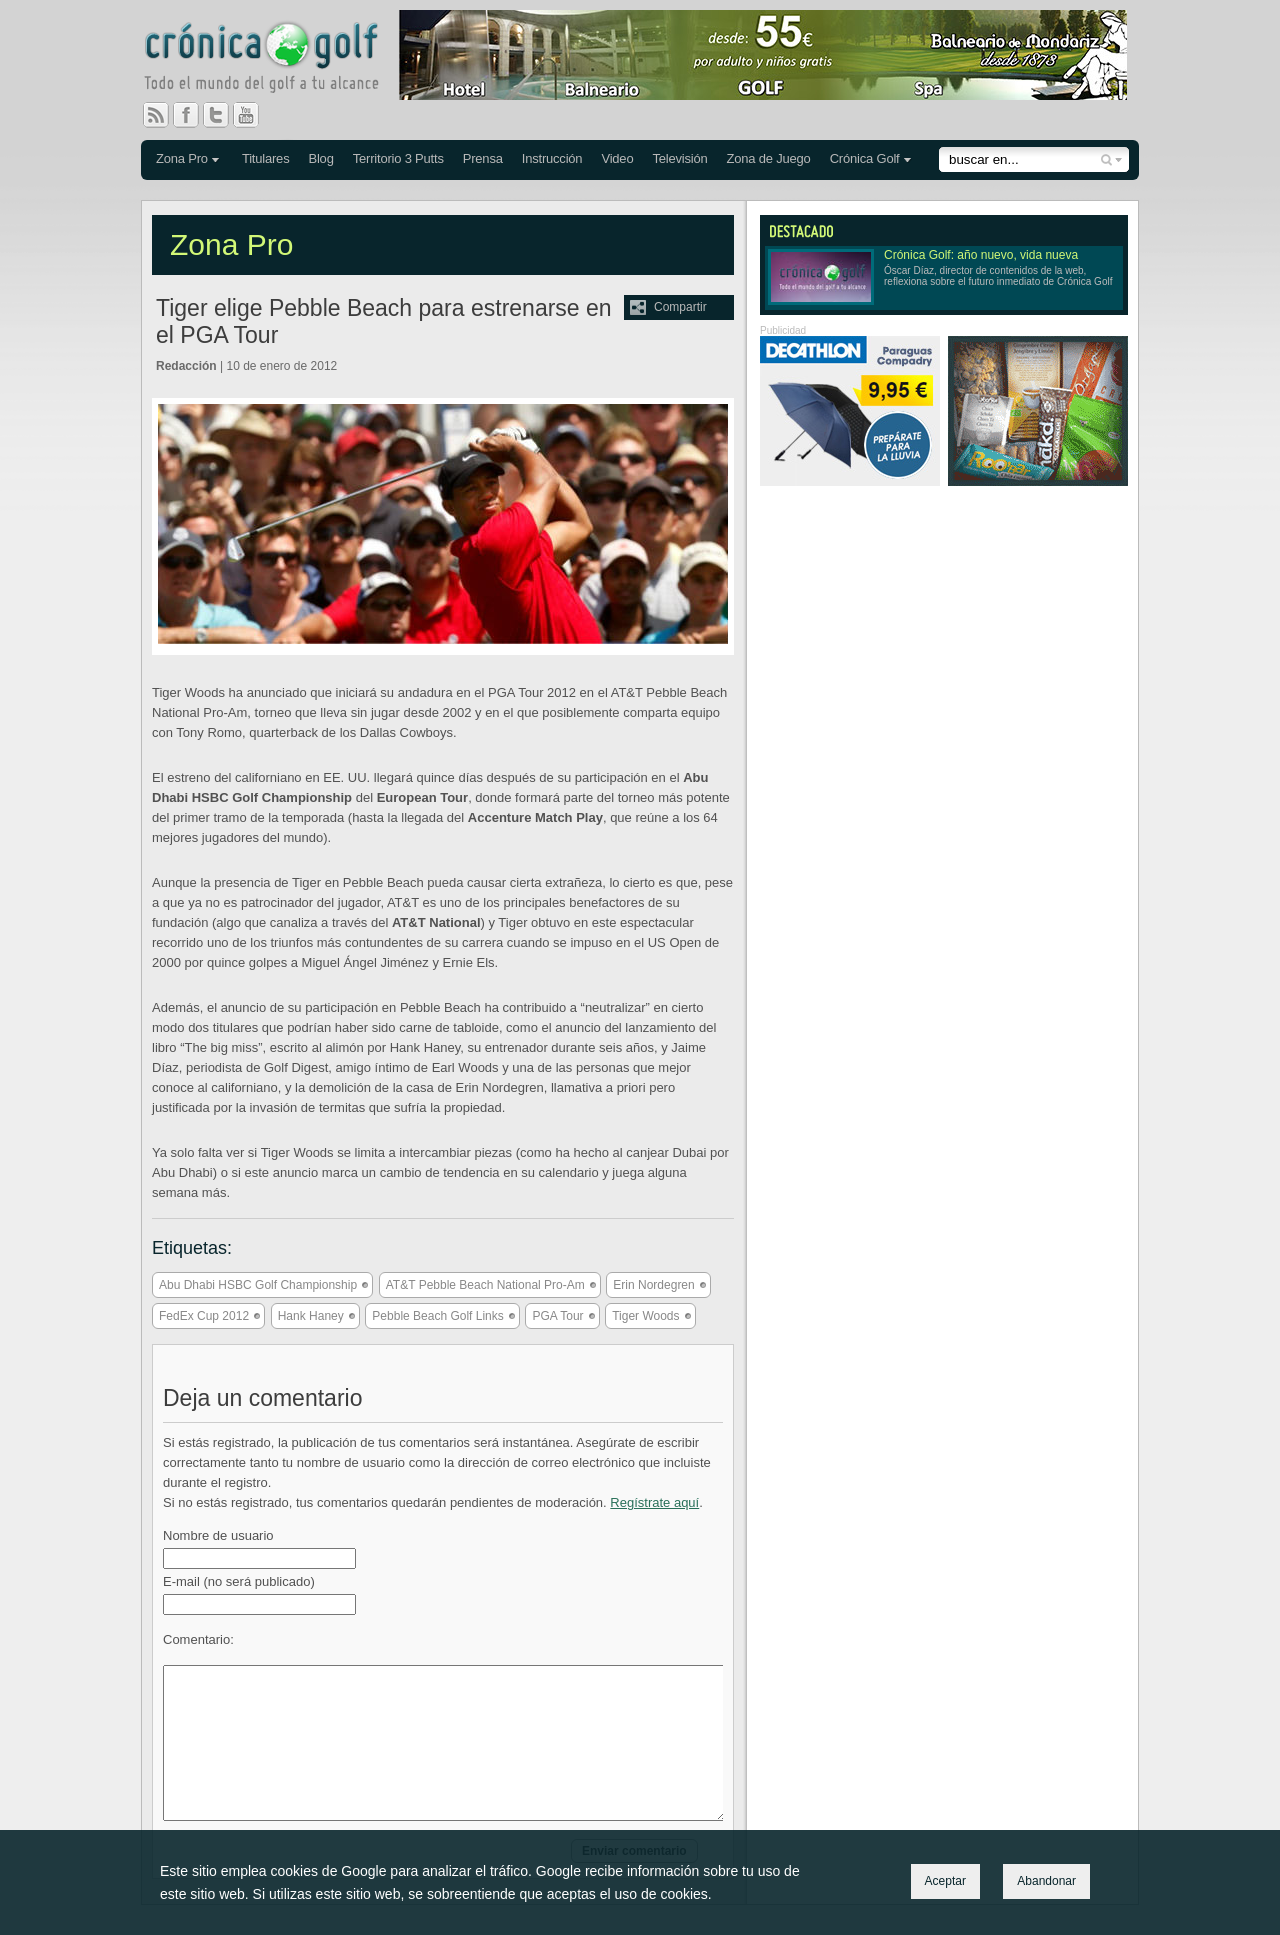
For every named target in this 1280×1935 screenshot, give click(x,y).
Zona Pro (182, 158)
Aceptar (945, 1881)
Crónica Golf (865, 158)
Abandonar (1046, 1881)
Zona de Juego (769, 158)
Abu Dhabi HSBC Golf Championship (258, 1285)
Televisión (679, 158)
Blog (320, 158)
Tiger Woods (645, 1316)
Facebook (194, 115)
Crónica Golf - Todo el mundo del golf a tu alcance (276, 60)
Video (617, 158)
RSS (156, 115)
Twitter (224, 115)
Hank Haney (311, 1316)
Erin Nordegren (653, 1285)
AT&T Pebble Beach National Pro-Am (485, 1285)
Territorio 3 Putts (398, 158)
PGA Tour (557, 1316)
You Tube (254, 115)
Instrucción (552, 158)
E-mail (239, 1581)
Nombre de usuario (218, 1535)
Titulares (266, 158)
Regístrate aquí (654, 1502)
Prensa (483, 158)
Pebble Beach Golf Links (437, 1316)
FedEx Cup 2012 (204, 1316)
